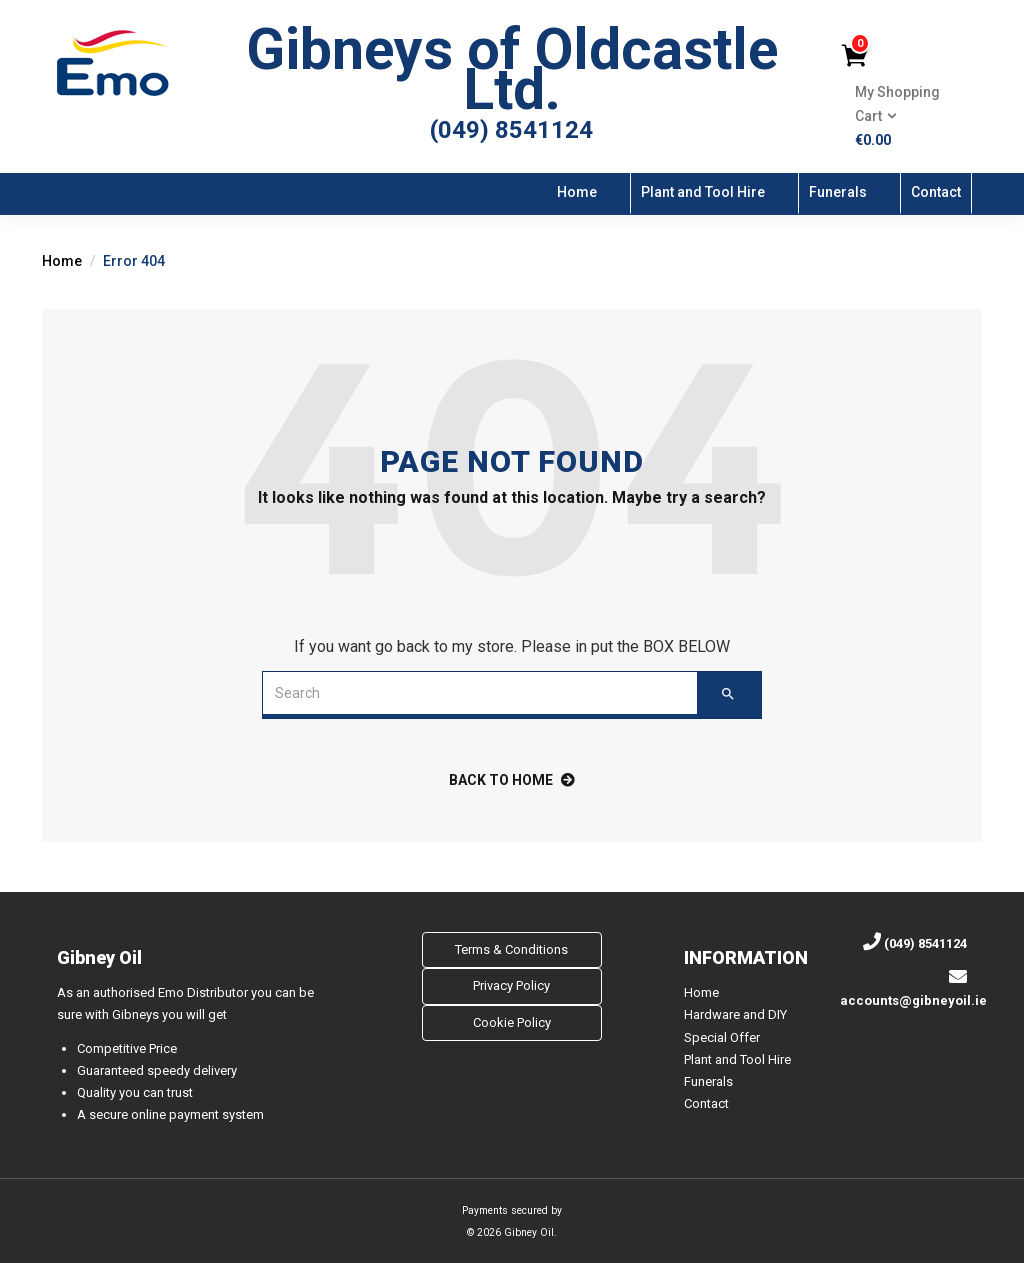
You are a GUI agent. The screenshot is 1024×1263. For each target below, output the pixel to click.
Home (577, 192)
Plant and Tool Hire (703, 192)
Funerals (838, 192)
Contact (936, 192)
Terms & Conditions (511, 949)
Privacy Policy (511, 985)
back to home (512, 780)
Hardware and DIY (735, 1014)
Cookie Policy (512, 1022)
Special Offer (722, 1037)
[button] (903, 116)
